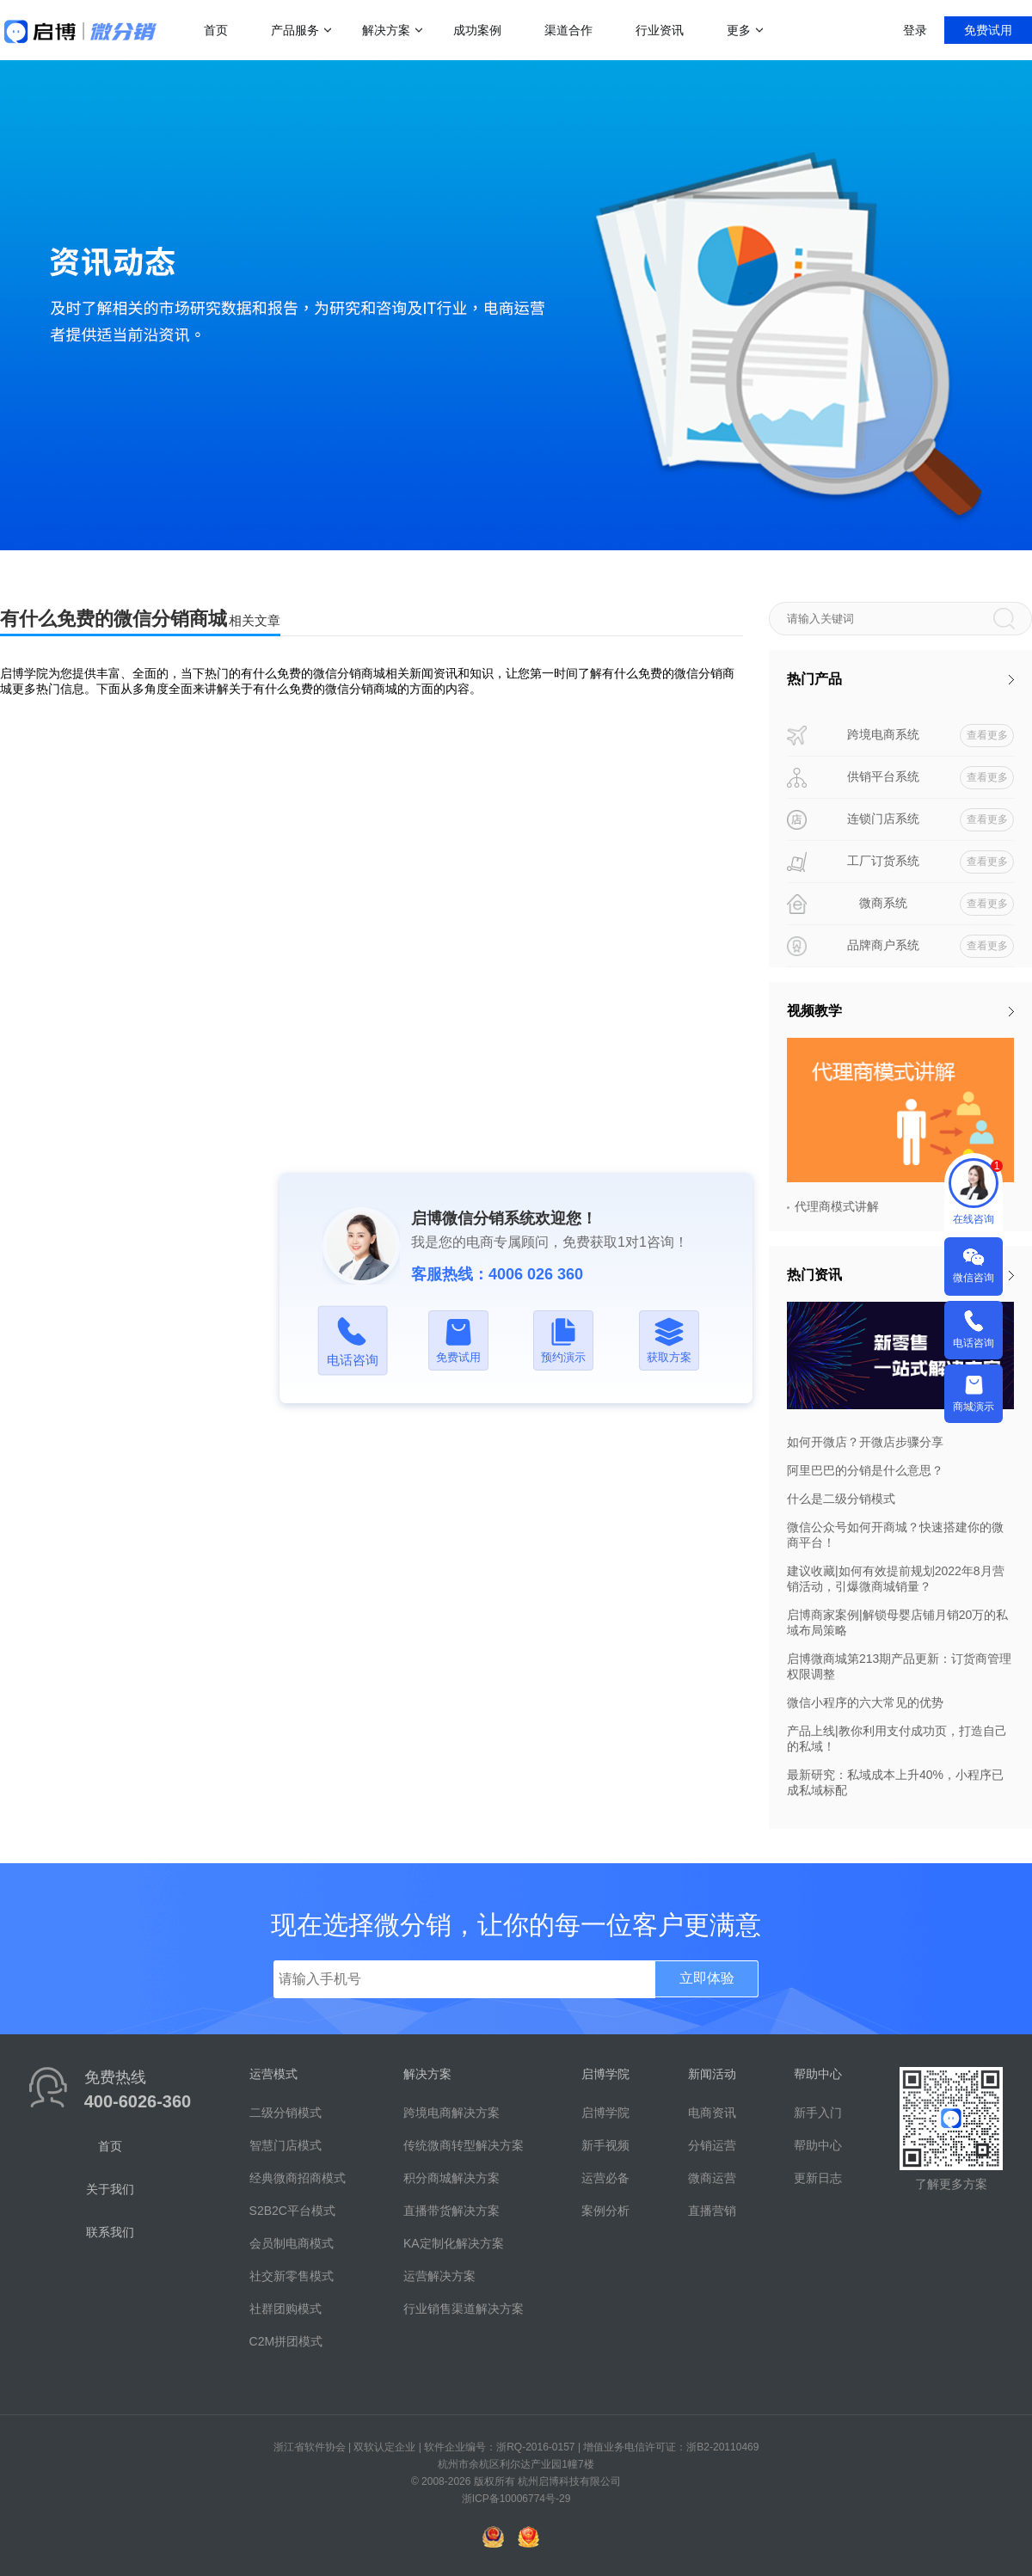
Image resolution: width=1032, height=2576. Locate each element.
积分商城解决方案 (451, 2178)
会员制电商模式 (291, 2243)
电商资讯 (712, 2112)
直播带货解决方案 (451, 2210)
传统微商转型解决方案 (463, 2145)
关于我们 (110, 2189)
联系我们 (110, 2232)
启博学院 (605, 2112)
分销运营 (712, 2145)
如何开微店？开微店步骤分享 (865, 1442)
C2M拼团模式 (286, 2341)
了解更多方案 (951, 2184)
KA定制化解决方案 (453, 2243)
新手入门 (818, 2112)
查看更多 (987, 735)
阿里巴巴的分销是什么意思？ (865, 1470)
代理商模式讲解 (837, 1206)
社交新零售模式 (291, 2276)
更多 (739, 30)
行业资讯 (660, 30)
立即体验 (706, 1978)
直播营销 (712, 2210)
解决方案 (386, 30)
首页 (216, 30)
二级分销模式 (285, 2112)
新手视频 (605, 2145)
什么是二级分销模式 (841, 1499)
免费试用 (988, 30)
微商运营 (712, 2178)
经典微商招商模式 (297, 2178)
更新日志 (818, 2178)
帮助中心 (818, 2145)
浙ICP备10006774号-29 (516, 2499)
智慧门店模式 (285, 2145)
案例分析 (605, 2210)
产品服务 (295, 30)
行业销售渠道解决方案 (463, 2308)
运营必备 (605, 2178)
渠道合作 (568, 30)
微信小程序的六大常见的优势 (865, 1702)
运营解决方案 (439, 2276)
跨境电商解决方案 (451, 2112)
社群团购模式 (285, 2308)
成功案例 (477, 30)
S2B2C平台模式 (292, 2210)
